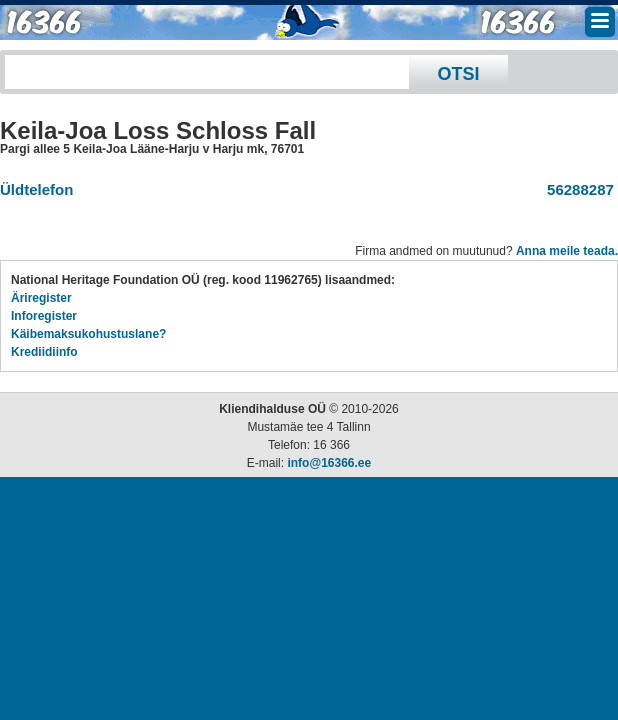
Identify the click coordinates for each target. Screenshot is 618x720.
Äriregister (41, 298)
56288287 (576, 189)
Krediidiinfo (44, 352)
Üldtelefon (36, 189)
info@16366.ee (329, 463)
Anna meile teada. (567, 251)
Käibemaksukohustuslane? (88, 334)
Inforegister (44, 316)
